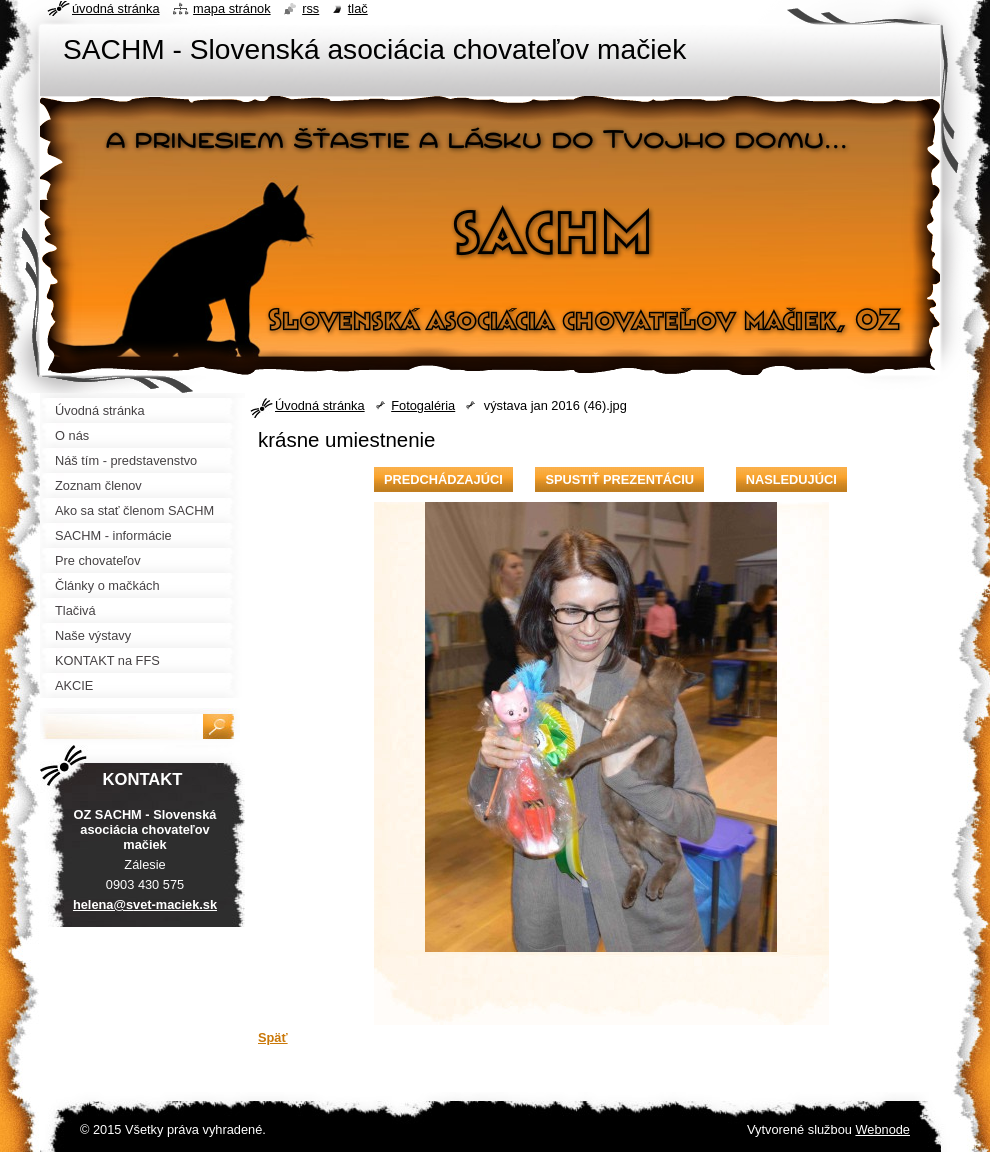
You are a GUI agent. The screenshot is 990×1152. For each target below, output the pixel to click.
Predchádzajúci (443, 479)
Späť (273, 1037)
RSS (310, 8)
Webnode (882, 1129)
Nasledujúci (791, 479)
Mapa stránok (232, 8)
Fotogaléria (423, 405)
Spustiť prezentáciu (619, 479)
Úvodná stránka (320, 405)
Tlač (358, 8)
